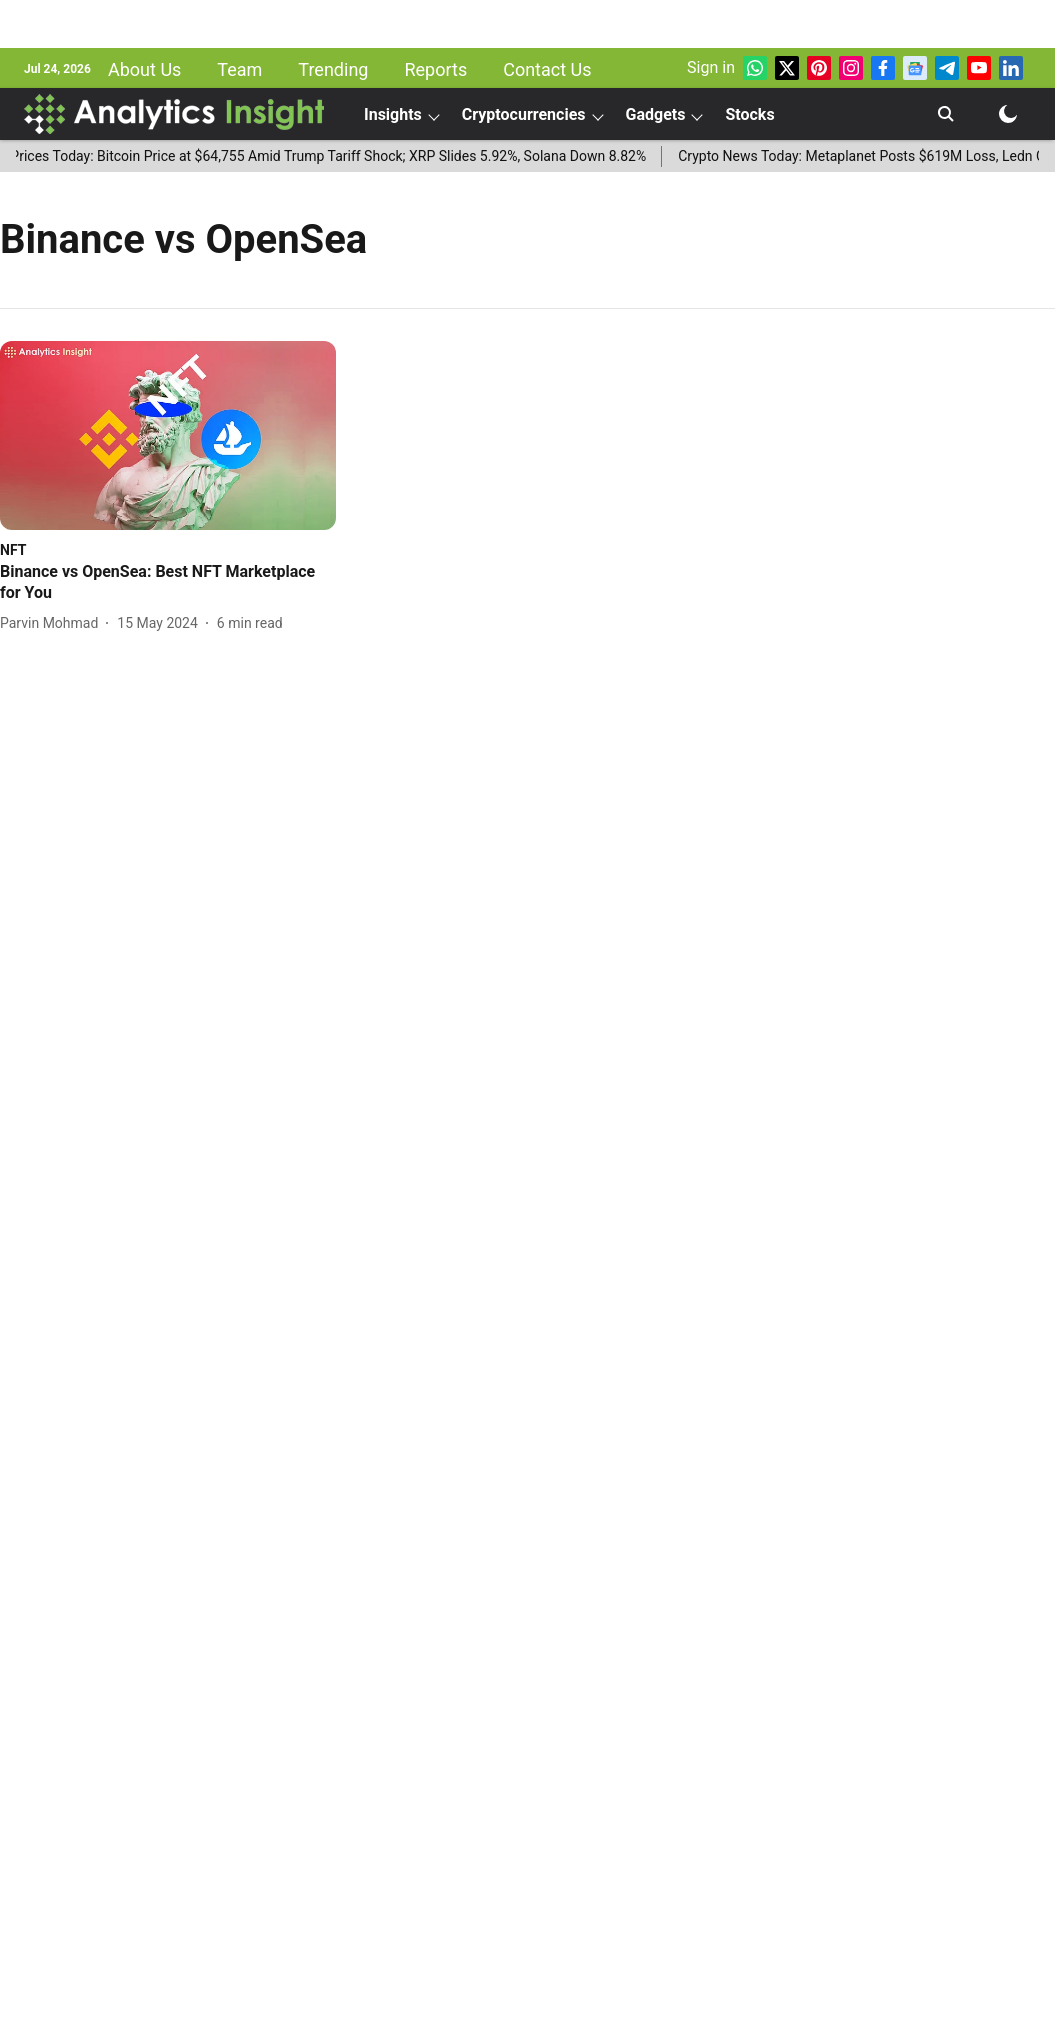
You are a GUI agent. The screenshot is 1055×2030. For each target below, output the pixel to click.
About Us (144, 69)
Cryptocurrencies (524, 114)
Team (239, 69)
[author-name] (53, 623)
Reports (435, 69)
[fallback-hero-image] (168, 435)
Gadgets (656, 114)
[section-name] (13, 549)
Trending (333, 69)
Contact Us (547, 69)
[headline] (168, 583)
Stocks (749, 114)
